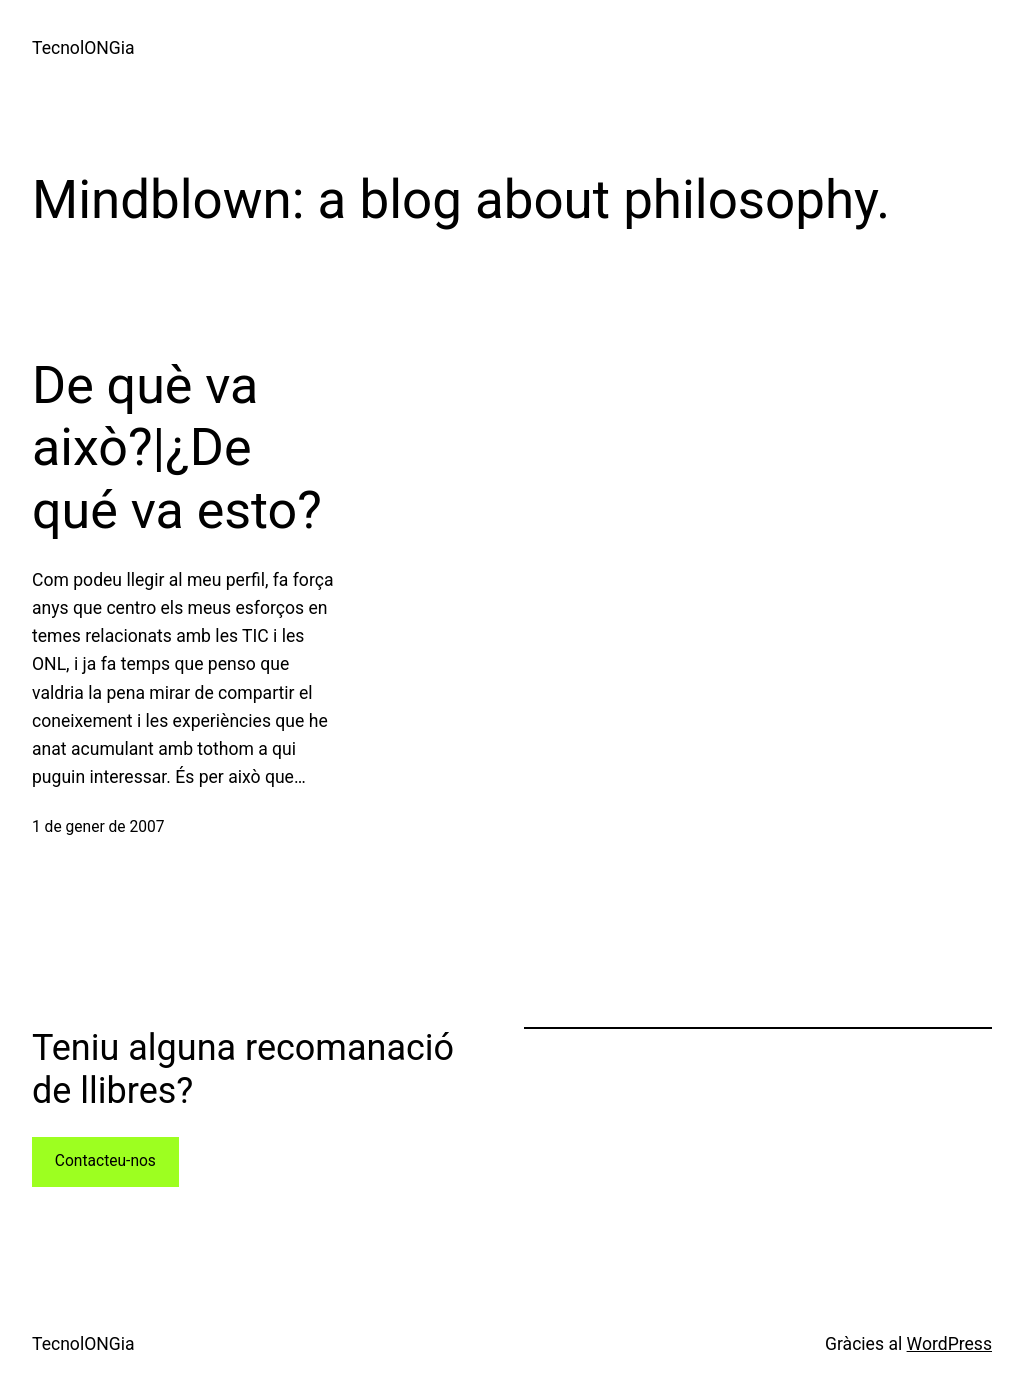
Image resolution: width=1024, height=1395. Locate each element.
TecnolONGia (83, 48)
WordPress (949, 1344)
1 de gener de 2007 (98, 827)
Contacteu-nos (105, 1161)
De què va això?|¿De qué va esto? (177, 448)
